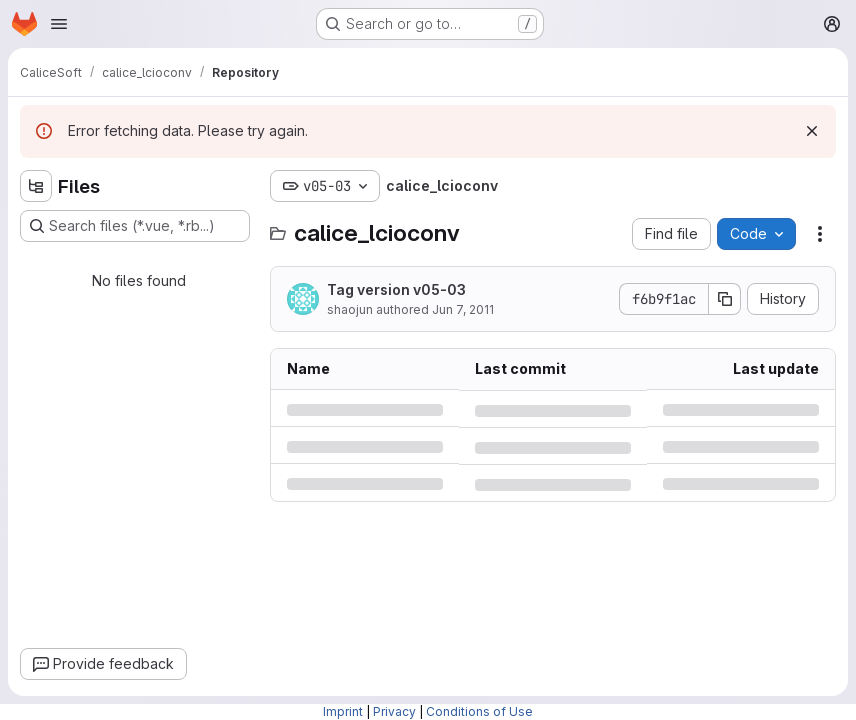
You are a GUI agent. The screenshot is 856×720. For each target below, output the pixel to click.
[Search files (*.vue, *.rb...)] (135, 226)
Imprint (343, 711)
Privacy (394, 711)
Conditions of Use (479, 711)
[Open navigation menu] (59, 24)
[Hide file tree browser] (36, 186)
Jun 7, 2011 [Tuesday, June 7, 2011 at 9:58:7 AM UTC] (463, 309)
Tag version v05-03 (396, 289)
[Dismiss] (812, 131)
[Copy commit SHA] (725, 299)
